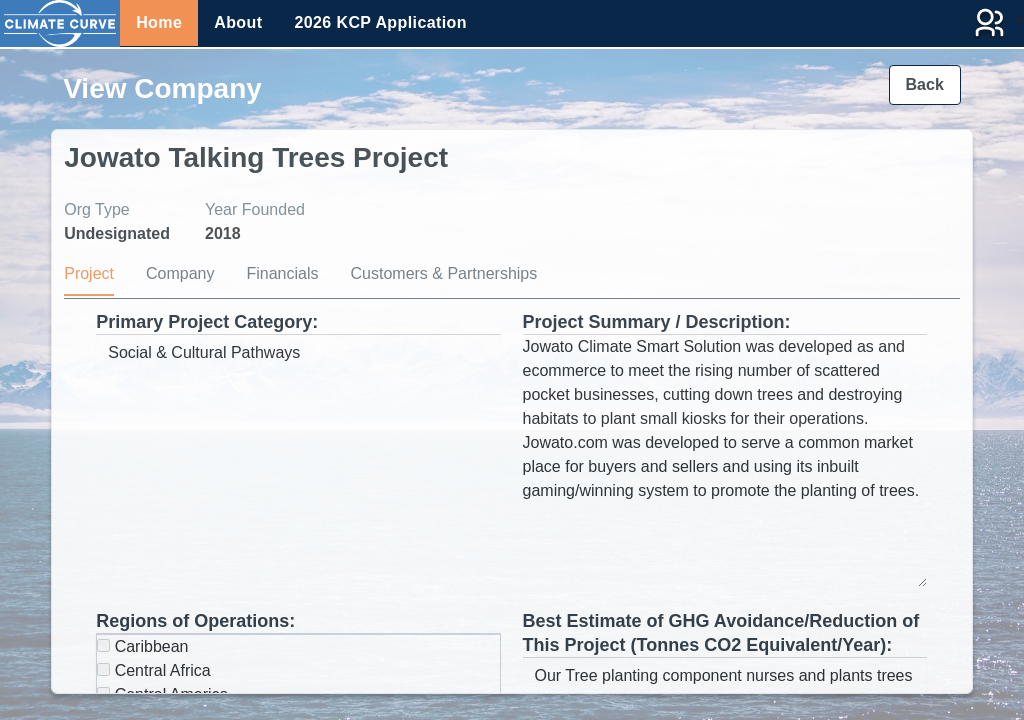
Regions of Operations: (195, 621)
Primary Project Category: (207, 322)
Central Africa (153, 670)
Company (180, 273)
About (238, 22)
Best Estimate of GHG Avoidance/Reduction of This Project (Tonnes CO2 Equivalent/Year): (721, 633)
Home (159, 22)
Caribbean (142, 646)
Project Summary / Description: (657, 322)
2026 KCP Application (380, 22)
